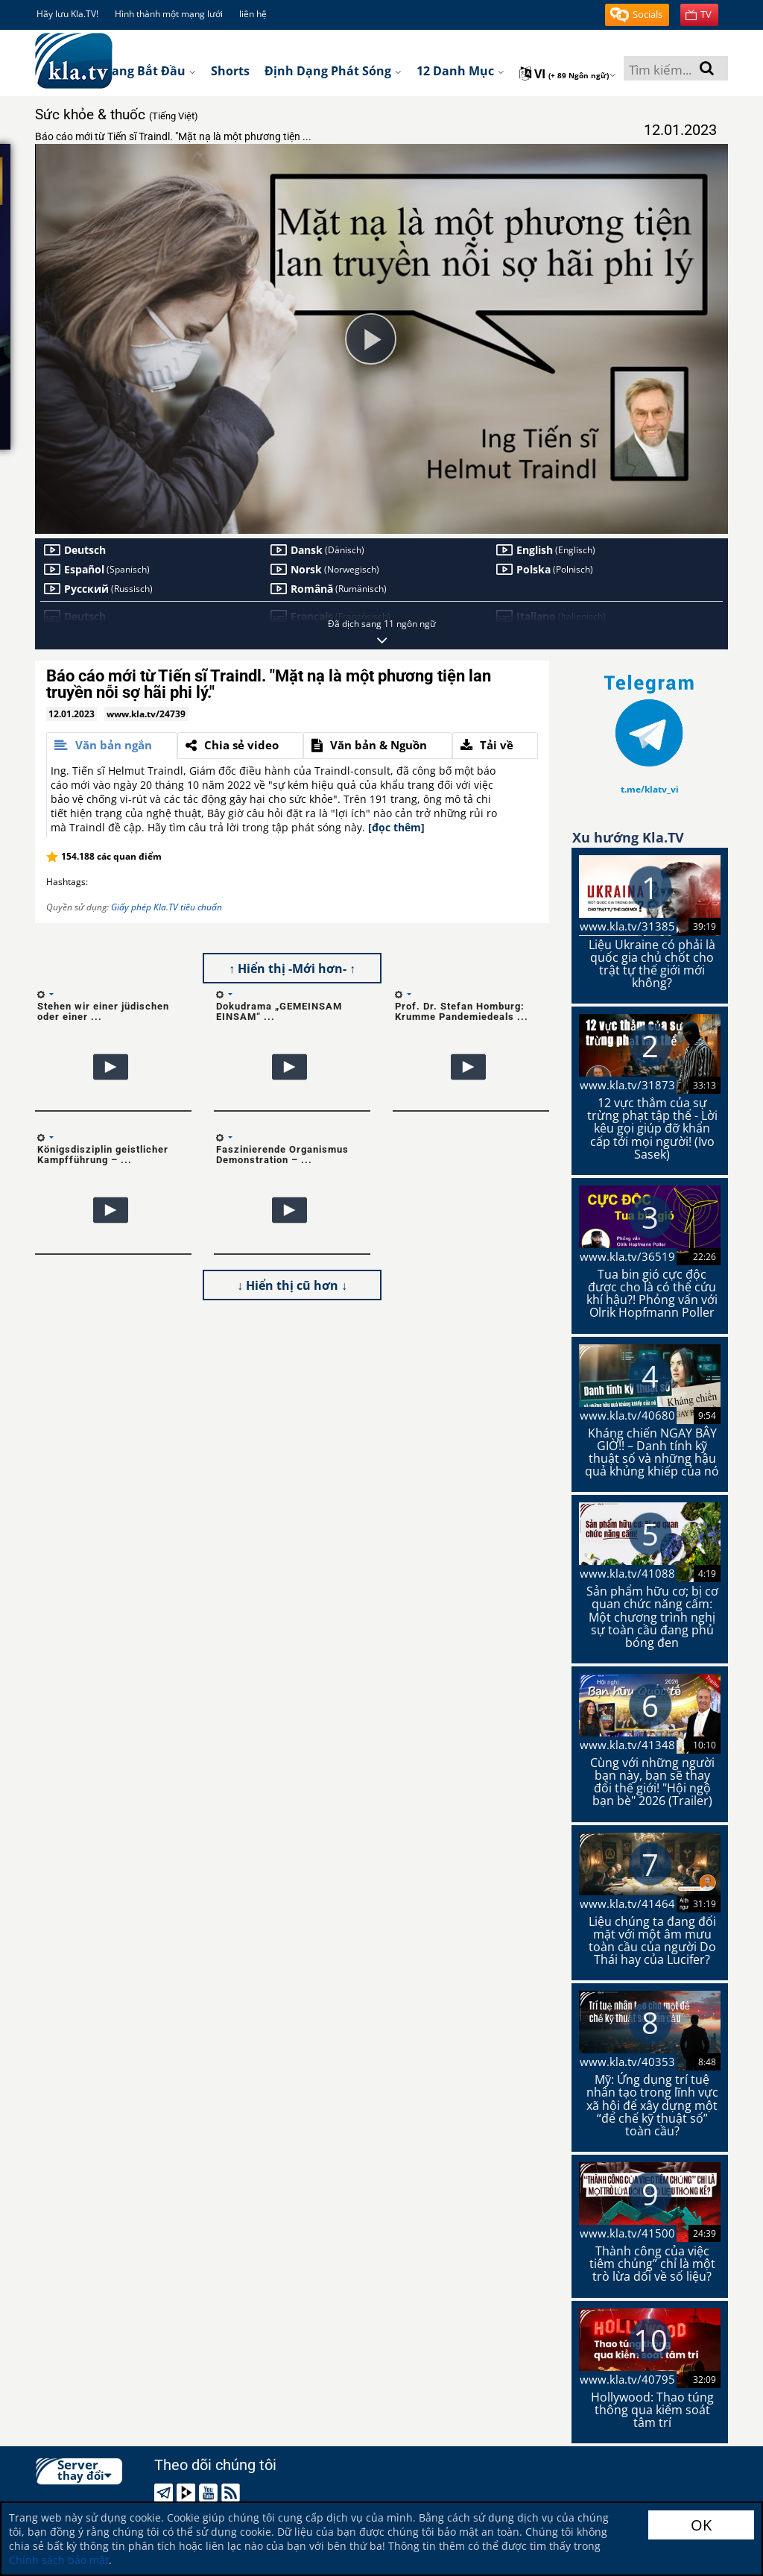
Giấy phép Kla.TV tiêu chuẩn (166, 907)
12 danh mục (460, 71)
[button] (637, 15)
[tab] (111, 745)
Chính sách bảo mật (59, 2560)
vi (567, 74)
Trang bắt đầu (148, 71)
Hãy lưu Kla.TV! (67, 13)
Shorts (230, 71)
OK (701, 2525)
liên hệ (253, 13)
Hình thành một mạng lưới (169, 13)
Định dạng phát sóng (333, 71)
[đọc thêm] (396, 827)
